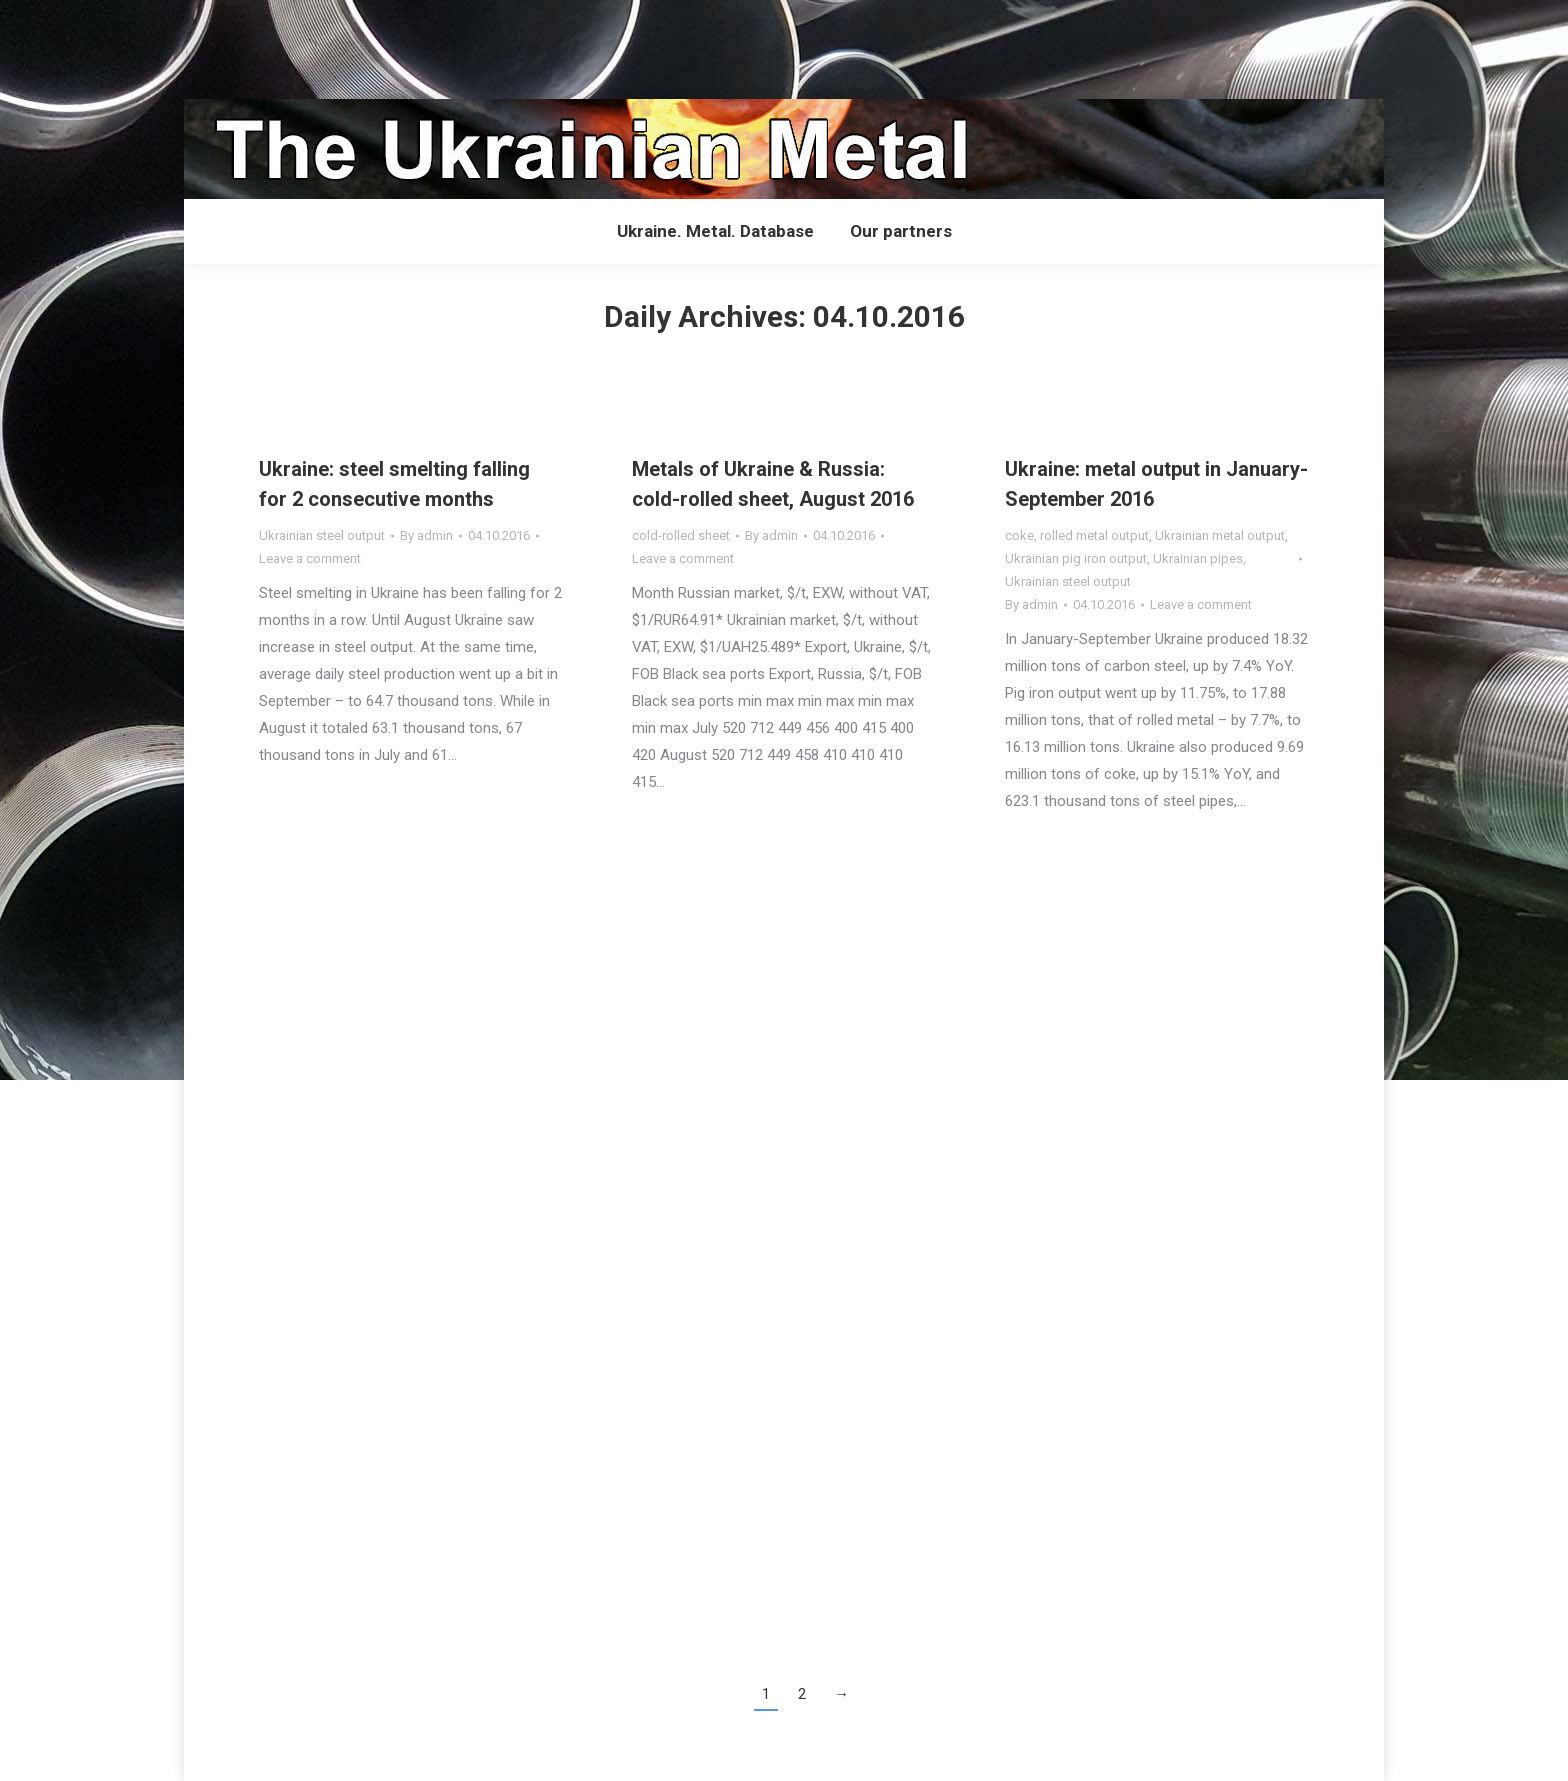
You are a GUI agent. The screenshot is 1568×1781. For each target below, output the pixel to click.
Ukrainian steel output (322, 535)
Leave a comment (310, 558)
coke (1019, 535)
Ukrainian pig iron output (1076, 558)
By (426, 535)
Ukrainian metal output (1220, 535)
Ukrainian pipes (1198, 558)
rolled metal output (1094, 535)
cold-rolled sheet (681, 535)
